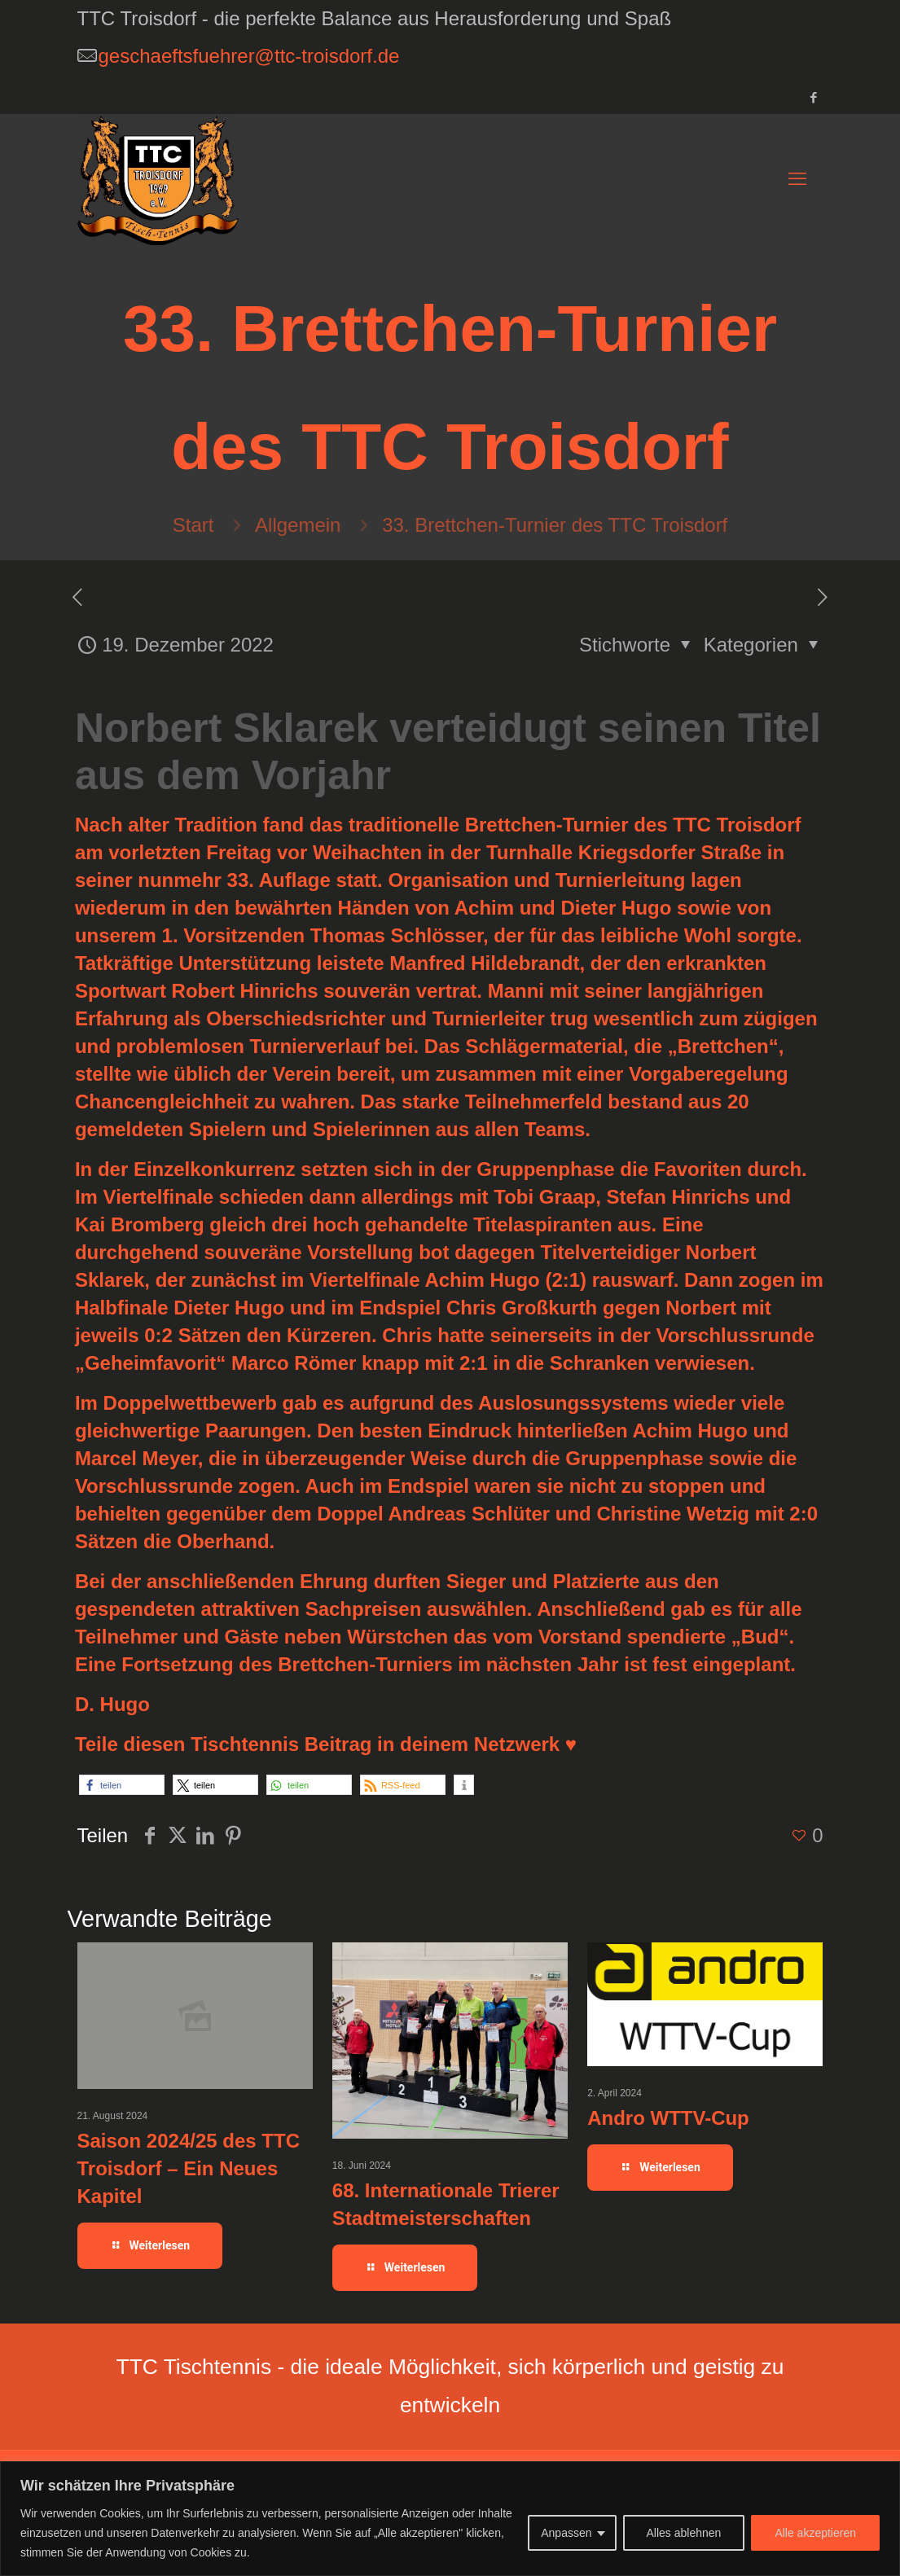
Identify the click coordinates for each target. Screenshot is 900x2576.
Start (193, 525)
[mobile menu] (797, 179)
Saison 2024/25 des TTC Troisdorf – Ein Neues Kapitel (188, 2168)
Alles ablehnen (684, 2532)
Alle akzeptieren (815, 2532)
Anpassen (566, 2532)
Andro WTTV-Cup (668, 2118)
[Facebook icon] (814, 97)
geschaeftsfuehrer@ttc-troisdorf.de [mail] (249, 56)
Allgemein (297, 525)
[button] (122, 1785)
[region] (450, 2518)
